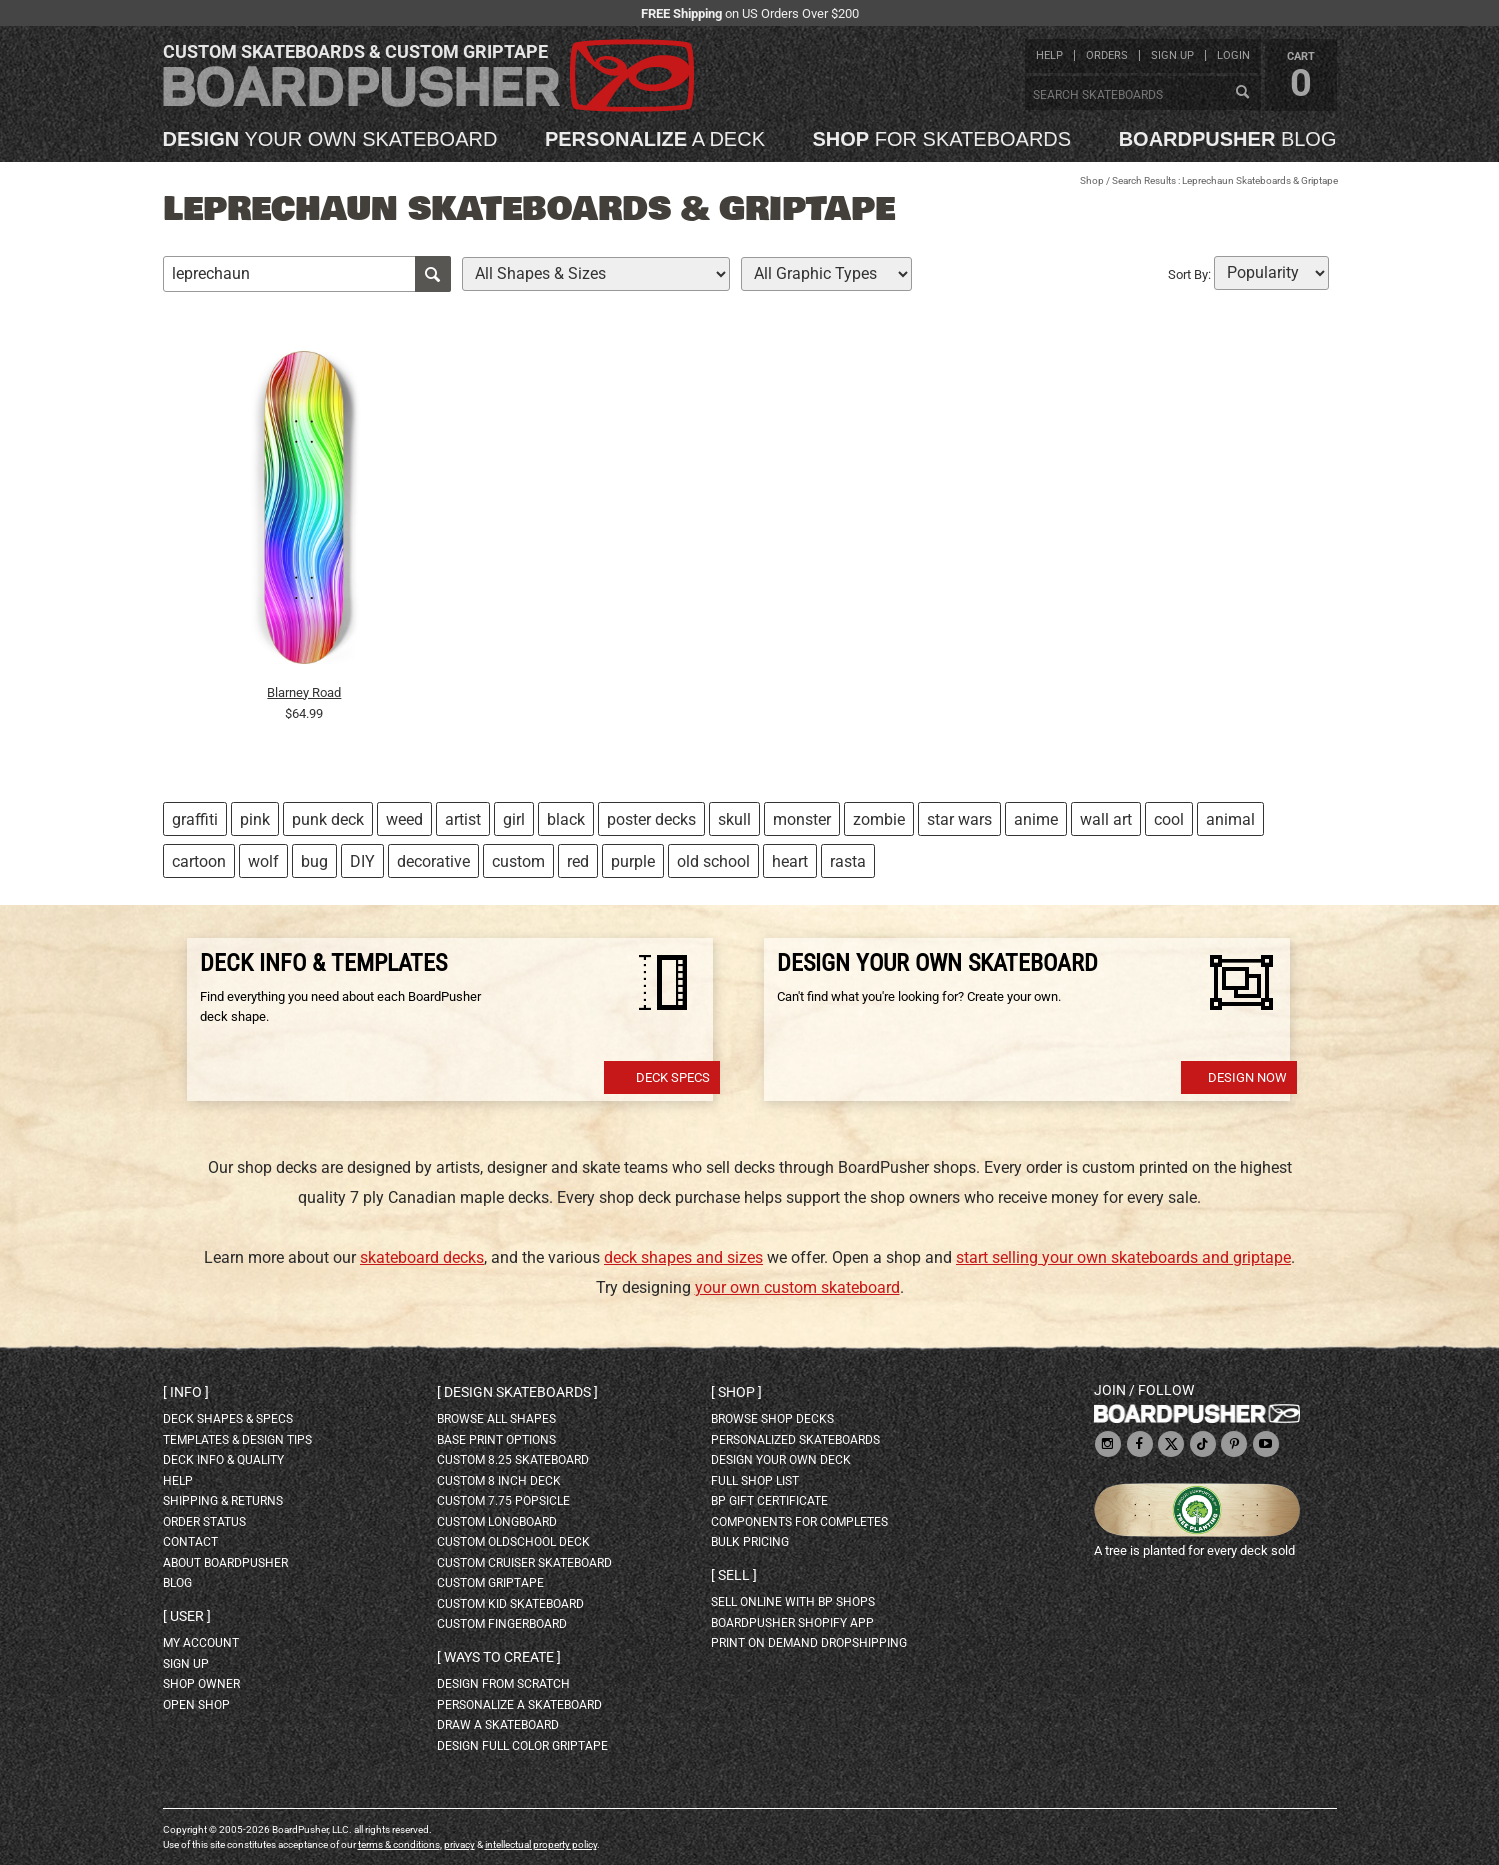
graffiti (195, 819)
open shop (196, 1705)
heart (790, 861)
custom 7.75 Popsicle (503, 1501)
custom (518, 861)
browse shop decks (772, 1419)
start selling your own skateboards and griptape (1123, 1257)
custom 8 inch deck (499, 1481)
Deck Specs (673, 1077)
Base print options (496, 1440)
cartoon (199, 861)
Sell (734, 1575)
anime (1036, 819)
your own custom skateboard (797, 1287)
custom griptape (490, 1583)
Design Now (1247, 1077)
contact (190, 1542)
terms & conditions (399, 1844)
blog (1228, 139)
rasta (848, 861)
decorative (433, 861)
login (1233, 55)
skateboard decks (422, 1257)
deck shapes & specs (228, 1419)
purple (633, 861)
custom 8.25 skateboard (513, 1460)
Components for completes (799, 1522)
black (566, 819)
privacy (459, 1844)
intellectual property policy (541, 1844)
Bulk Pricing (750, 1542)
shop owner (201, 1684)
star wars (959, 819)
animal (1230, 819)
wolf (263, 861)
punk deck (328, 819)
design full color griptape (522, 1746)
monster (802, 819)
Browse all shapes (496, 1419)
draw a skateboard (498, 1725)
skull (734, 819)
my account (201, 1643)
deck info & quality (223, 1460)
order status (204, 1522)
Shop (1092, 180)
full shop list (755, 1481)
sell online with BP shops (793, 1602)
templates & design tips (237, 1440)
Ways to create (499, 1657)
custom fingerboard (502, 1624)
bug (314, 861)
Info (186, 1392)
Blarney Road (304, 692)
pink (255, 819)
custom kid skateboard (510, 1604)
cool (1169, 819)
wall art (1106, 819)
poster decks (651, 819)
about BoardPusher (225, 1563)
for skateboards (942, 139)
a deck (655, 139)
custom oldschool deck (513, 1542)
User (187, 1616)
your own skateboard (330, 139)
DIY (362, 861)
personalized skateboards (795, 1440)
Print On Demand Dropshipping (809, 1643)
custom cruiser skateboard (524, 1563)
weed (404, 819)
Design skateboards (517, 1392)
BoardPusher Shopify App (792, 1623)
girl (514, 819)
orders (1107, 55)
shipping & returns (223, 1501)
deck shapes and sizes (683, 1257)
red (578, 861)
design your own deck (781, 1460)
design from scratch (503, 1684)
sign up (1172, 55)
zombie (879, 819)
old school (713, 861)
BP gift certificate (769, 1501)
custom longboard (497, 1522)
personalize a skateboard (519, 1705)
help (1049, 55)
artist (463, 819)
